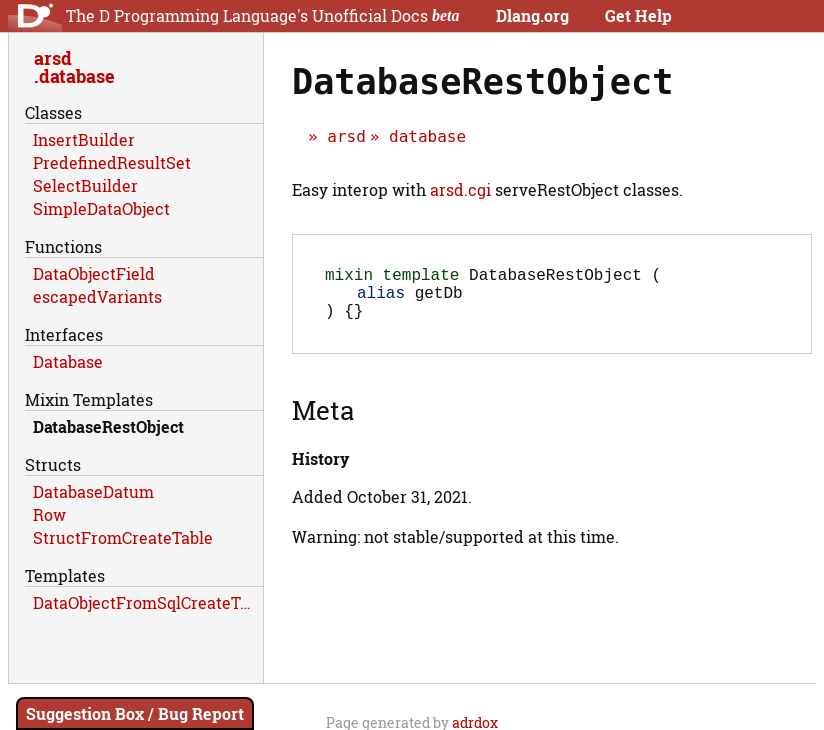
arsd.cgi (460, 189)
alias (381, 300)
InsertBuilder (84, 139)
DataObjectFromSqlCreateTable (148, 602)
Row (49, 514)
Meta (323, 422)
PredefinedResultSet (112, 162)
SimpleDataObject (101, 208)
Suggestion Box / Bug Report (135, 713)
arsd (346, 136)
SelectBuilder (85, 185)
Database (68, 361)
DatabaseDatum (93, 491)
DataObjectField (94, 273)
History (320, 470)
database (427, 136)
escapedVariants (97, 296)
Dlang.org (532, 15)
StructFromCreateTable (123, 537)
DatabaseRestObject (108, 426)
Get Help (638, 15)
